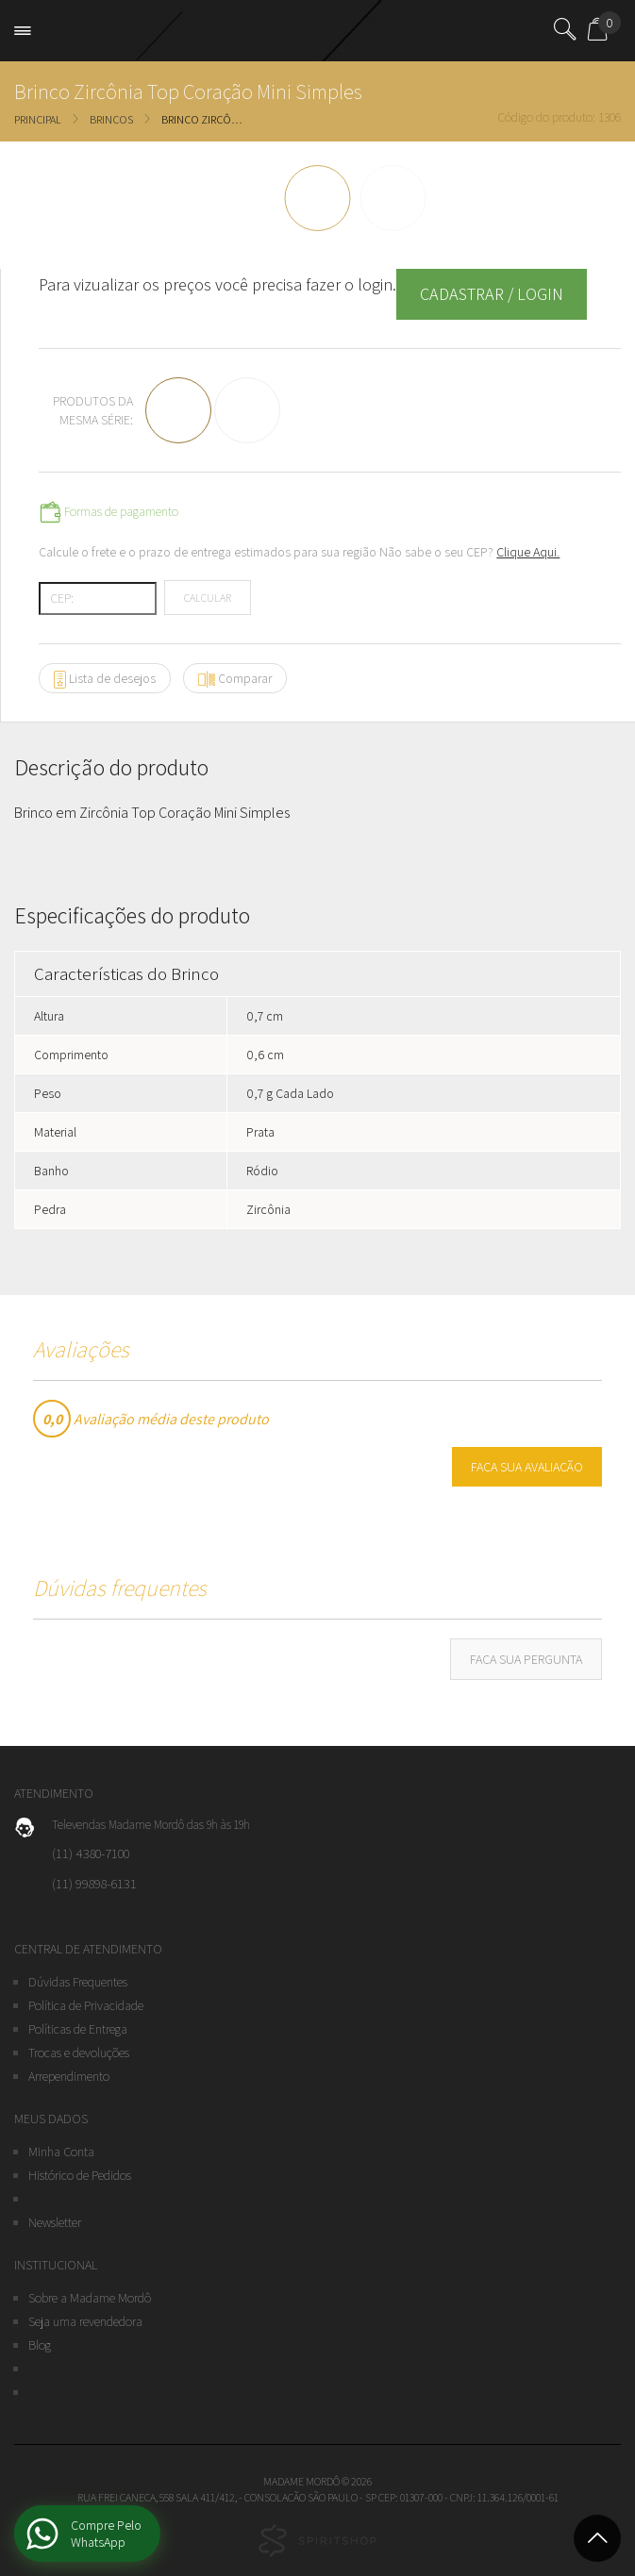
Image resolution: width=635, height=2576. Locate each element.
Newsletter (54, 2222)
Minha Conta (61, 2151)
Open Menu (27, 30)
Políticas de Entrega (77, 2028)
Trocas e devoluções (78, 2052)
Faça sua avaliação (527, 1466)
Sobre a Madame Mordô (89, 2297)
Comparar (235, 679)
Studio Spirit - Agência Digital (317, 2540)
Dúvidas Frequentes (77, 1981)
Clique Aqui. (528, 551)
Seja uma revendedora (85, 2321)
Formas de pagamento (108, 512)
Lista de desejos (105, 679)
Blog (39, 2344)
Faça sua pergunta (526, 1659)
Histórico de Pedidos (79, 2175)
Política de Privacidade (85, 2005)
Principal (37, 119)
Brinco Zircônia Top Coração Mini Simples (203, 119)
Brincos (111, 119)
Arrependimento (68, 2076)
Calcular (207, 597)
